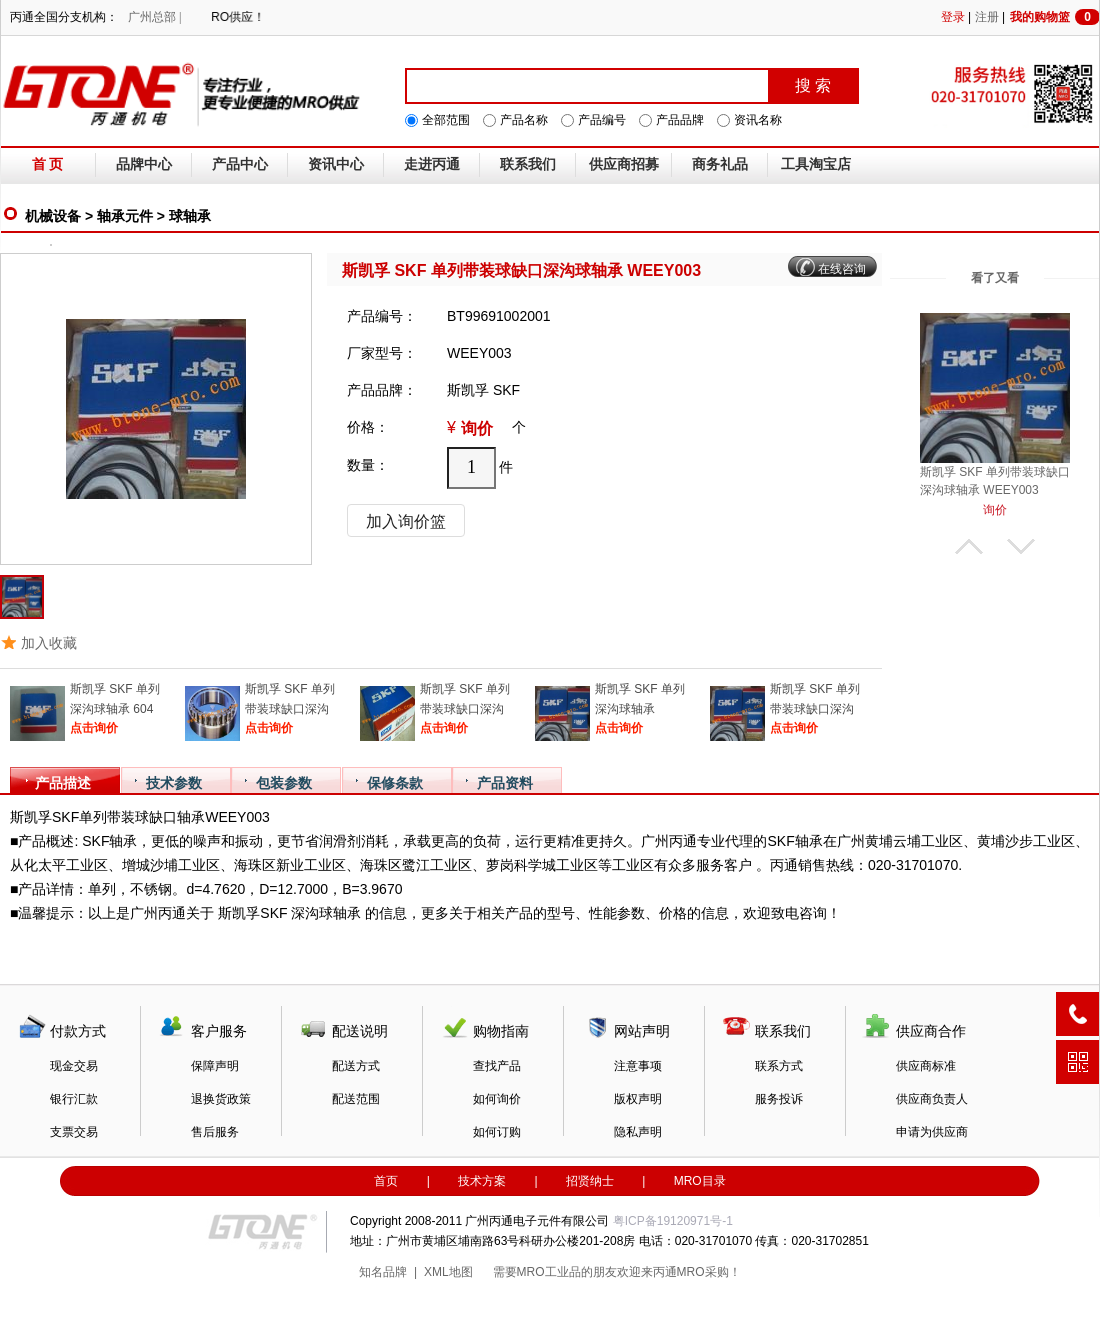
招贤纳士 (590, 1181)
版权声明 (638, 1099)
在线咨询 (842, 269)
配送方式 (356, 1066)
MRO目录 (700, 1181)
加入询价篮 (406, 521)
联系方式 (779, 1066)
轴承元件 (125, 216)
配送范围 (356, 1099)
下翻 (1021, 546)
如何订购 (497, 1132)
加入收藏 (49, 643)
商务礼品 (720, 164)
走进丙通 (432, 164)
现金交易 (74, 1066)
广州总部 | (154, 17)
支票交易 (74, 1132)
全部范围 (446, 120)
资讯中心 (336, 164)
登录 (953, 17)
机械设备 (53, 216)
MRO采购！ (709, 1272)
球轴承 (190, 216)
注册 (987, 17)
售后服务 (215, 1132)
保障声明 (215, 1066)
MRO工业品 (549, 1272)
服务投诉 (779, 1099)
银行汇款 (74, 1099)
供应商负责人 (932, 1099)
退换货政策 (221, 1099)
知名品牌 (383, 1272)
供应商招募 (624, 164)
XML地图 (448, 1272)
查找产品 (497, 1066)
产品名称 (524, 120)
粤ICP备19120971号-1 (673, 1221)
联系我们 (528, 164)
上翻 (969, 546)
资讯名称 (758, 120)
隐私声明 (638, 1132)
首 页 (48, 164)
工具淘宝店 (816, 164)
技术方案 (482, 1181)
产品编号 (602, 120)
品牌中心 (144, 164)
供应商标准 (926, 1066)
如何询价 (497, 1099)
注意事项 (638, 1066)
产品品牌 (680, 120)
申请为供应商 (932, 1132)
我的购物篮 (1055, 17)
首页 (386, 1181)
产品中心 (240, 164)
